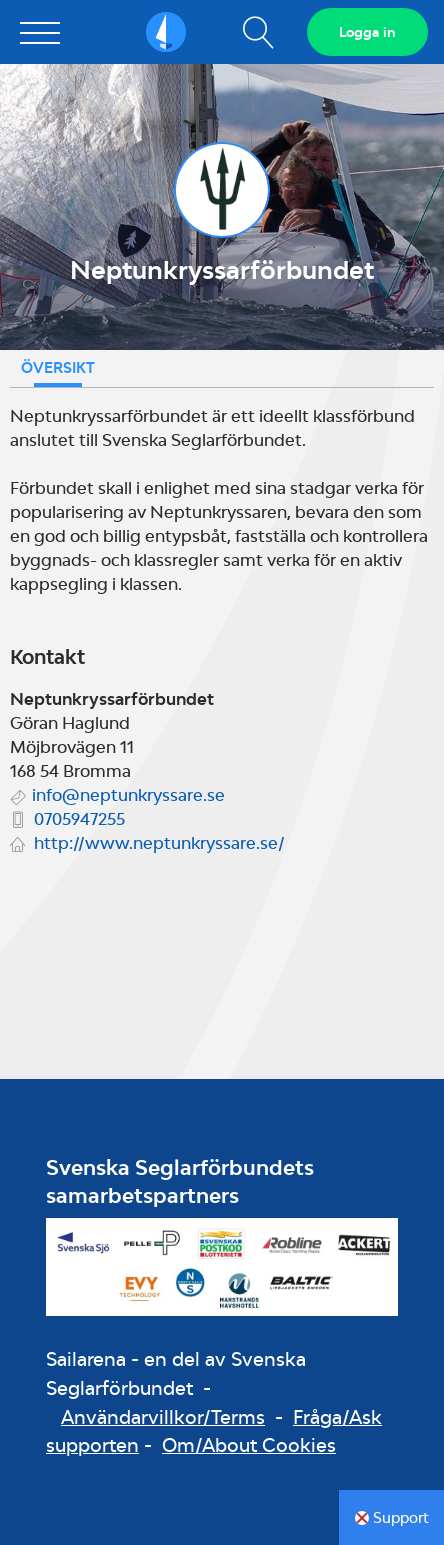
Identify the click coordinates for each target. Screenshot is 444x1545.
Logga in (367, 32)
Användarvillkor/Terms (163, 1417)
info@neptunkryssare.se (128, 795)
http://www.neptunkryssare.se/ (159, 843)
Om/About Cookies (249, 1445)
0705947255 (79, 819)
